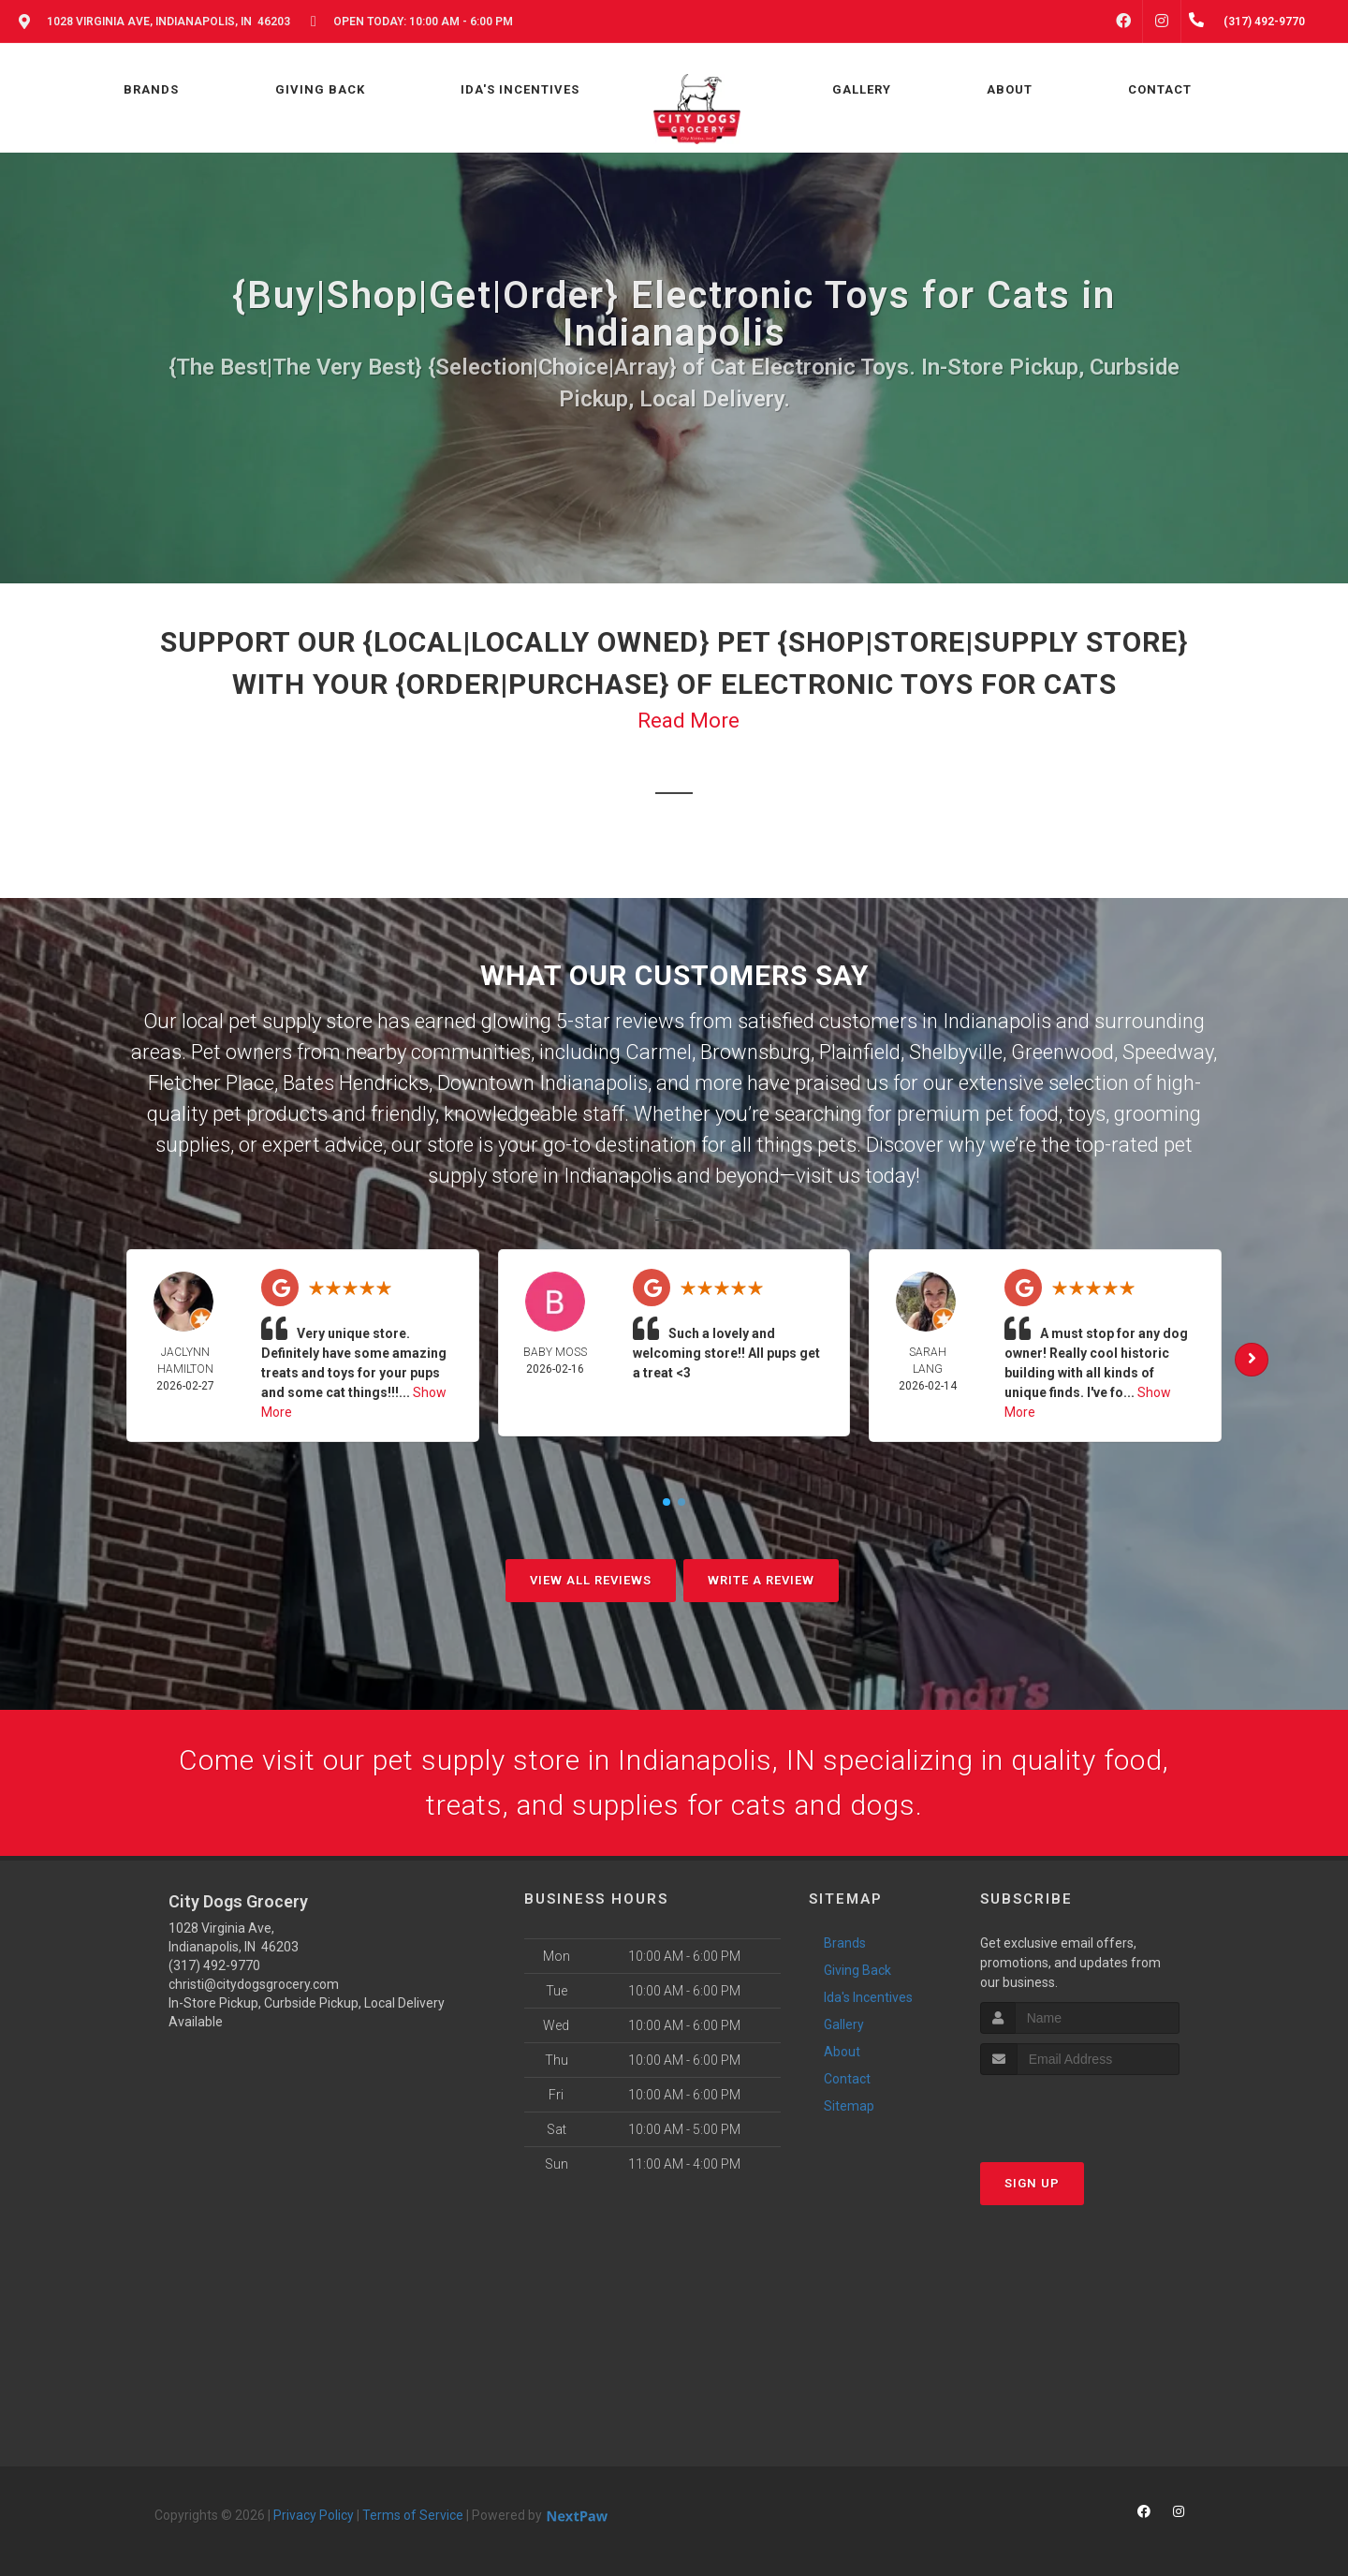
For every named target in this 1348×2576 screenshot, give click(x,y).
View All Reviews (591, 1580)
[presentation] (1080, 2110)
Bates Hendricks (356, 1083)
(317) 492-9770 (214, 1965)
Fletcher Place (211, 1083)
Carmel (658, 1052)
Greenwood (1062, 1052)
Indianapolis (997, 1021)
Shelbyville (956, 1052)
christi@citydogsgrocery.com (253, 1984)
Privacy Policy (313, 2515)
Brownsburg (755, 1052)
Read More (688, 720)
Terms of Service (412, 2515)
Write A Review (761, 1580)
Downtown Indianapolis (542, 1083)
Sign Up (1032, 2183)
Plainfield (860, 1052)
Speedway (1167, 1052)
